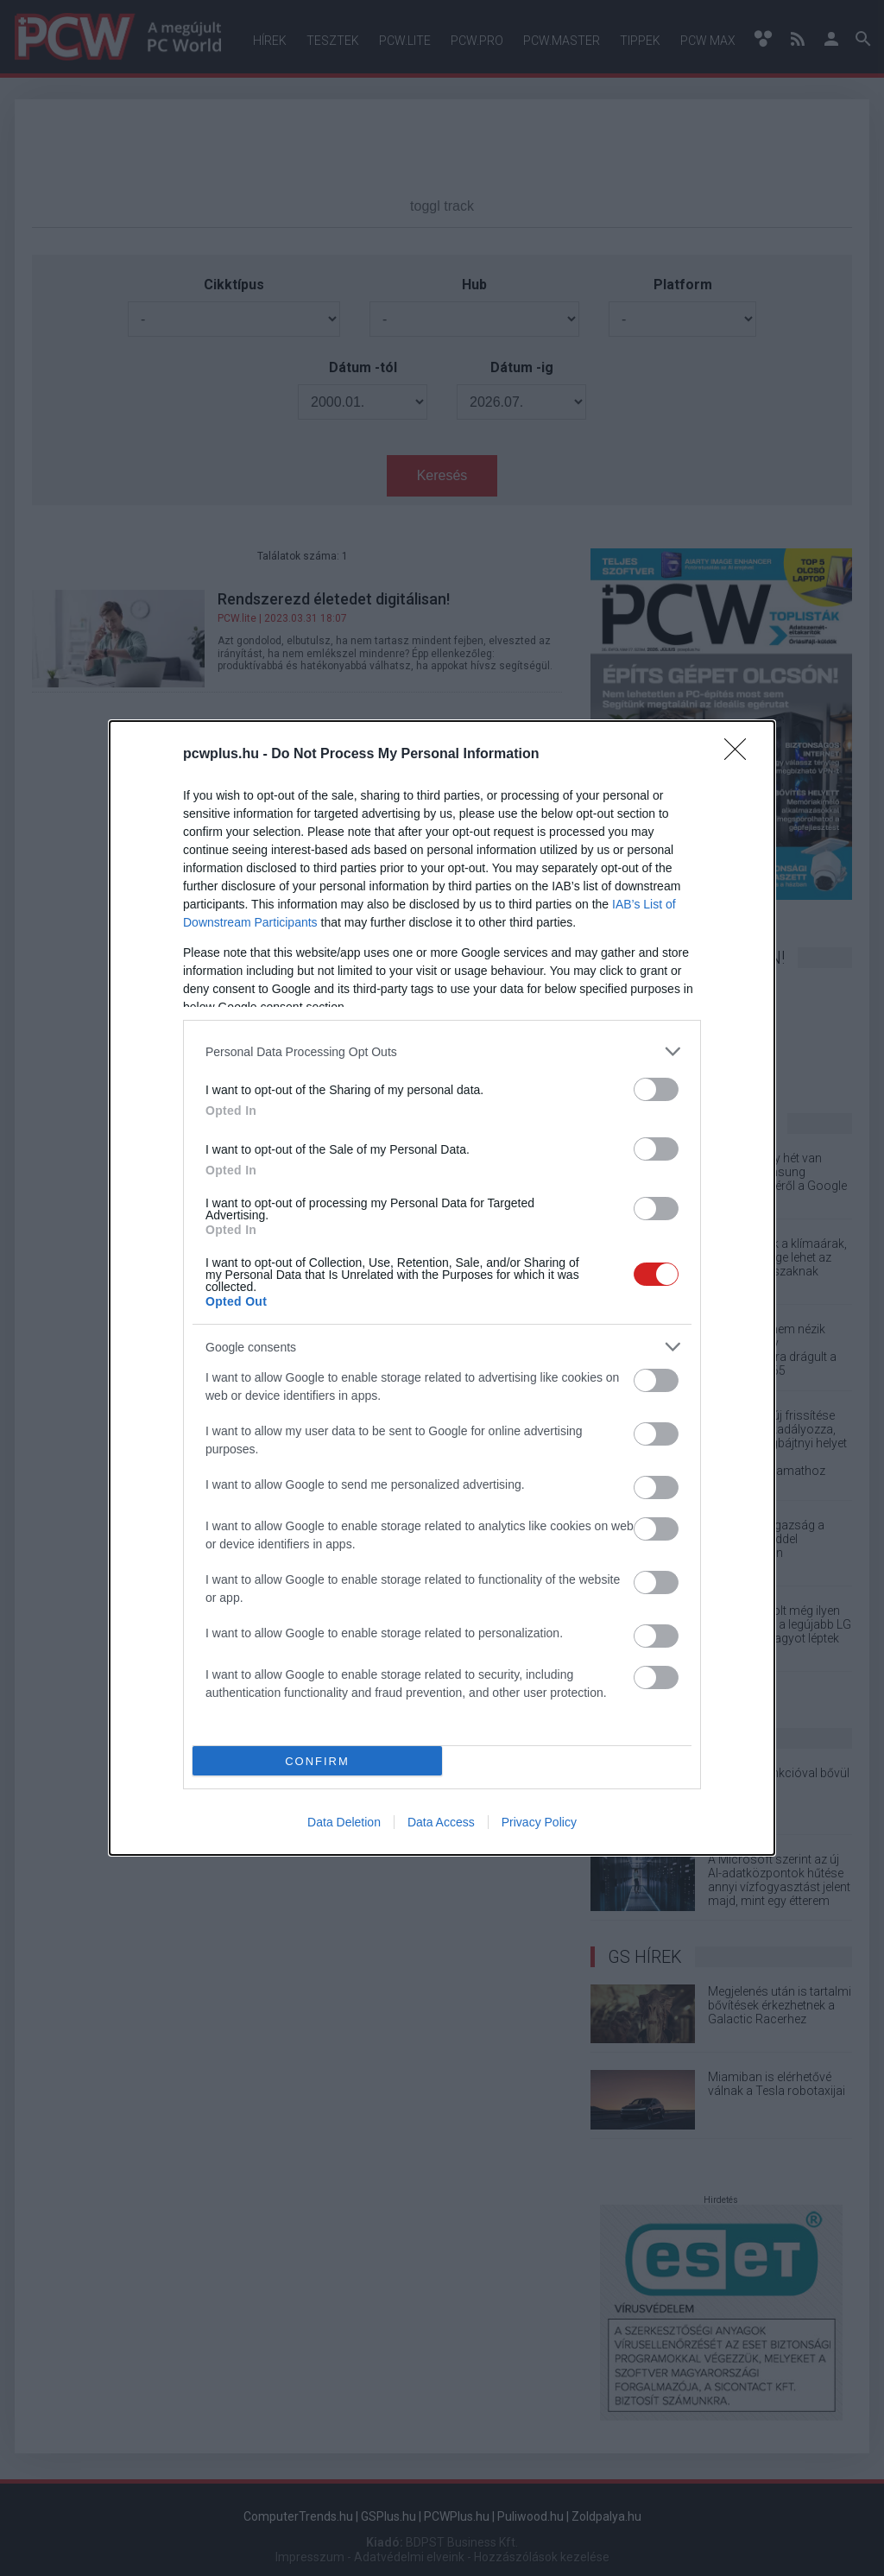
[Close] (740, 754)
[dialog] (442, 1288)
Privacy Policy (539, 1822)
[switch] (656, 1089)
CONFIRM (317, 1761)
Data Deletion (344, 1822)
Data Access (441, 1822)
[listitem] (442, 1051)
